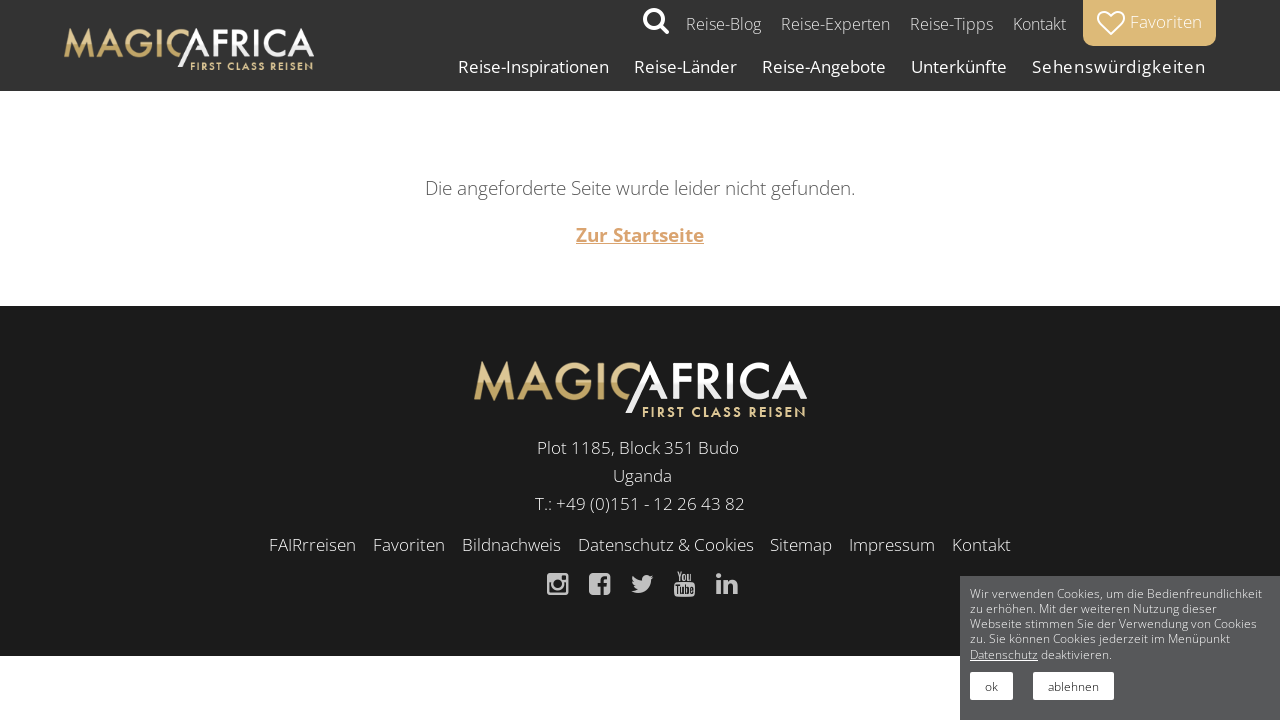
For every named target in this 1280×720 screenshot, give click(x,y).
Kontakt (1039, 24)
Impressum (892, 544)
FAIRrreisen (312, 544)
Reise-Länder (685, 66)
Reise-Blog (723, 24)
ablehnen (1073, 686)
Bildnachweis (511, 544)
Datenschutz (1004, 654)
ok (991, 686)
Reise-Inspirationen (533, 66)
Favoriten (409, 544)
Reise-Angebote (824, 66)
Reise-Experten (835, 24)
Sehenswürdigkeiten (1119, 66)
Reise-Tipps (951, 24)
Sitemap (801, 544)
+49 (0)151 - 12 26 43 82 (650, 503)
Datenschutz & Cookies (666, 544)
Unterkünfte (959, 66)
